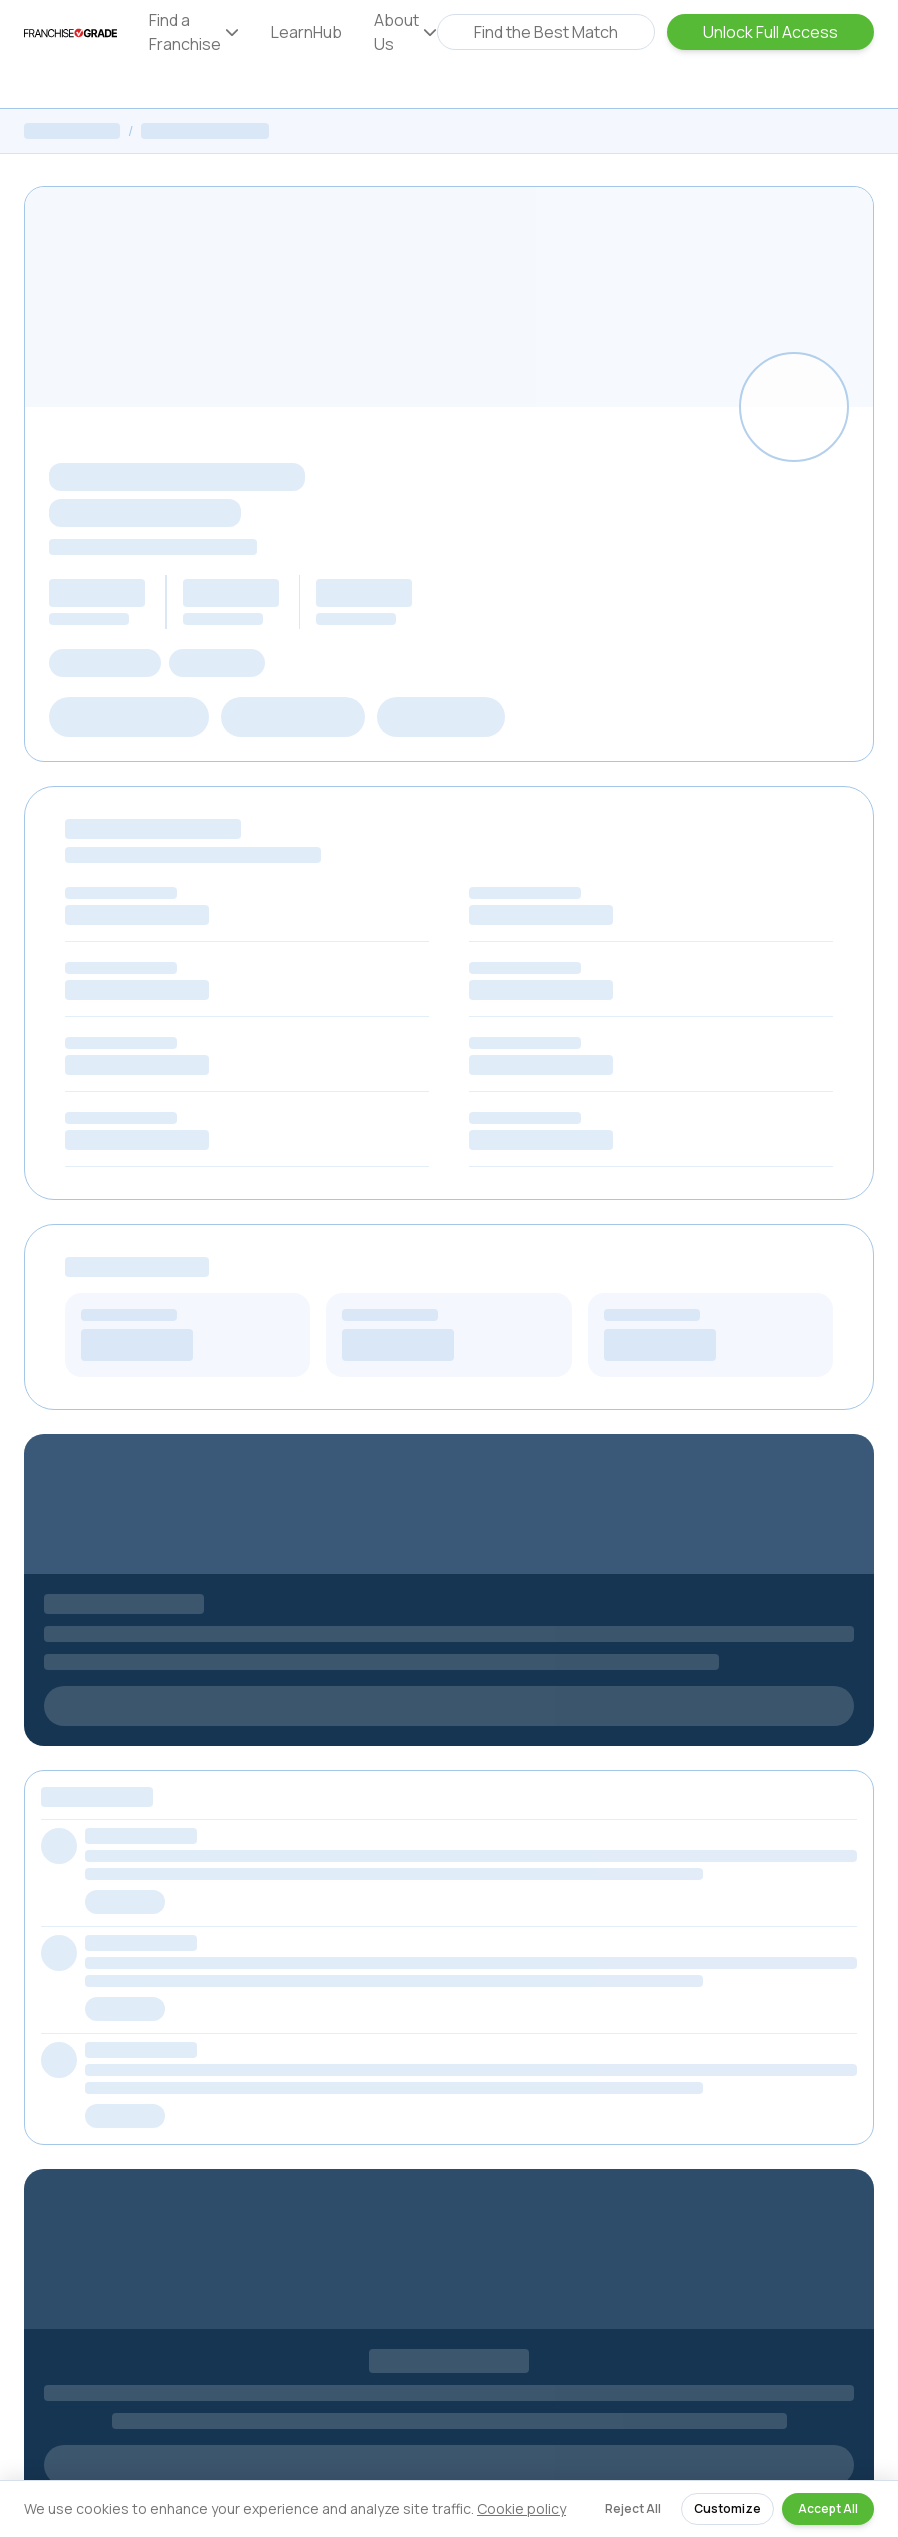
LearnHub (306, 32)
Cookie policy (521, 2508)
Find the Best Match (546, 32)
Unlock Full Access (770, 32)
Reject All (633, 2508)
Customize (727, 2508)
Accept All (828, 2508)
